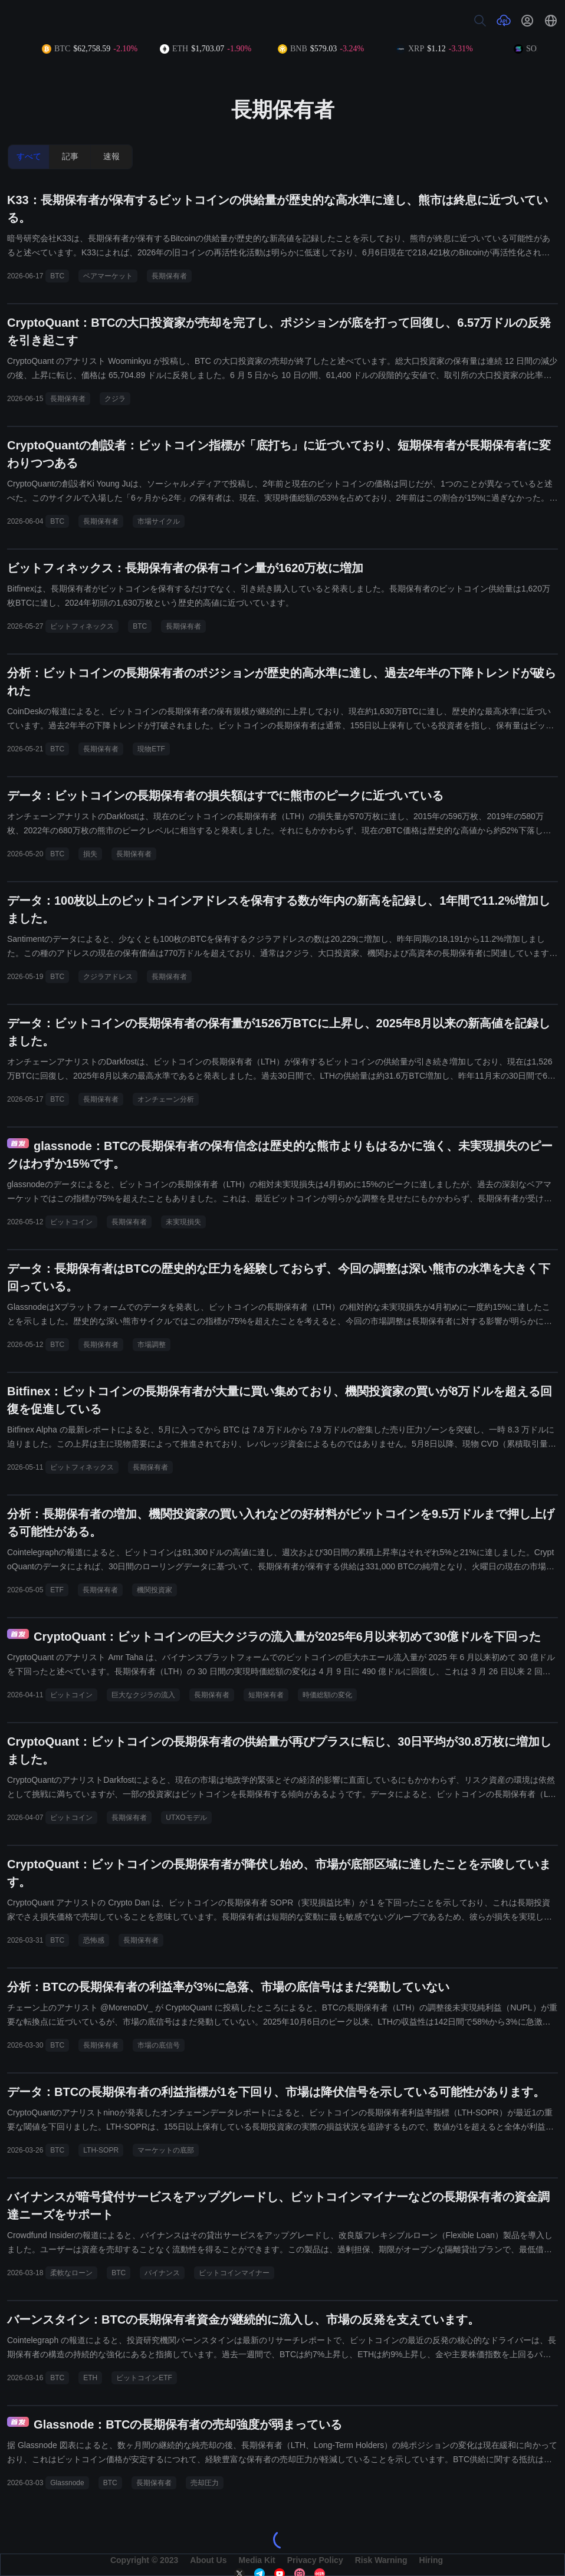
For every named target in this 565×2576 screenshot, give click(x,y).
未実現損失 (183, 1222)
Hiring (431, 2560)
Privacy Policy (315, 2560)
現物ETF (151, 749)
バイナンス (162, 2273)
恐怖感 (93, 1940)
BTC (57, 276)
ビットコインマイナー (234, 2273)
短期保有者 (266, 1695)
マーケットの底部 (165, 2150)
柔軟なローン (71, 2273)
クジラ (115, 399)
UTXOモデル (186, 1817)
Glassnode (67, 2483)
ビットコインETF (144, 2378)
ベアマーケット (108, 276)
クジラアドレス (108, 976)
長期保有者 (169, 276)
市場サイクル (158, 521)
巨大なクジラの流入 (143, 1695)
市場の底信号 (158, 2045)
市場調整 (151, 1344)
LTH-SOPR (101, 2150)
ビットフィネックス (82, 626)
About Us (208, 2560)
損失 (90, 854)
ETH (90, 2378)
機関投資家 (154, 1590)
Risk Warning (381, 2560)
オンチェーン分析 (165, 1099)
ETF (57, 1590)
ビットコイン (71, 1222)
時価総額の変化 (327, 1695)
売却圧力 (204, 2483)
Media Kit (256, 2560)
